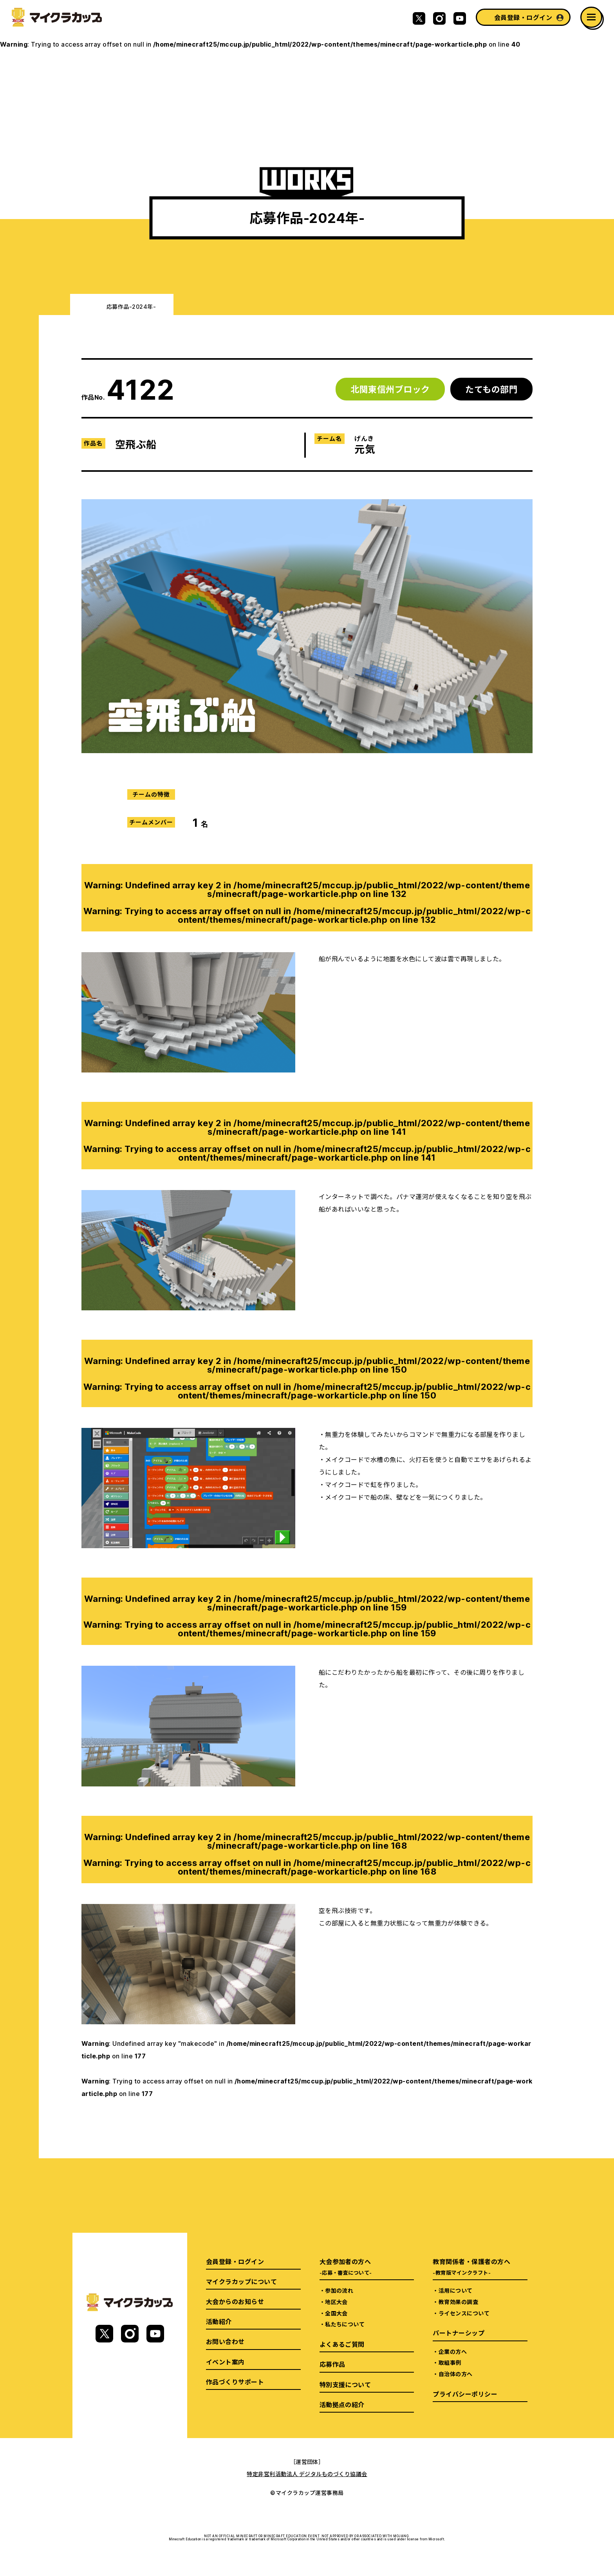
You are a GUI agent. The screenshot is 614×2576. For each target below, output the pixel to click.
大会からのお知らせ (235, 2301)
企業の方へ (453, 2351)
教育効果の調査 (458, 2302)
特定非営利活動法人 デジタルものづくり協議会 (307, 2474)
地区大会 (336, 2302)
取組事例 (450, 2362)
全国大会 (336, 2313)
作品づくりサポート (235, 2381)
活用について (456, 2290)
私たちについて (345, 2324)
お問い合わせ (225, 2341)
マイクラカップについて (241, 2281)
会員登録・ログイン (523, 17)
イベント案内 (225, 2361)
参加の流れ (339, 2290)
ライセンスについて (464, 2313)
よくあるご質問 (342, 2344)
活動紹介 (219, 2321)
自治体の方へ (456, 2374)
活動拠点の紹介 (342, 2404)
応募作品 (332, 2364)
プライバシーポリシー (465, 2393)
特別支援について (345, 2384)
